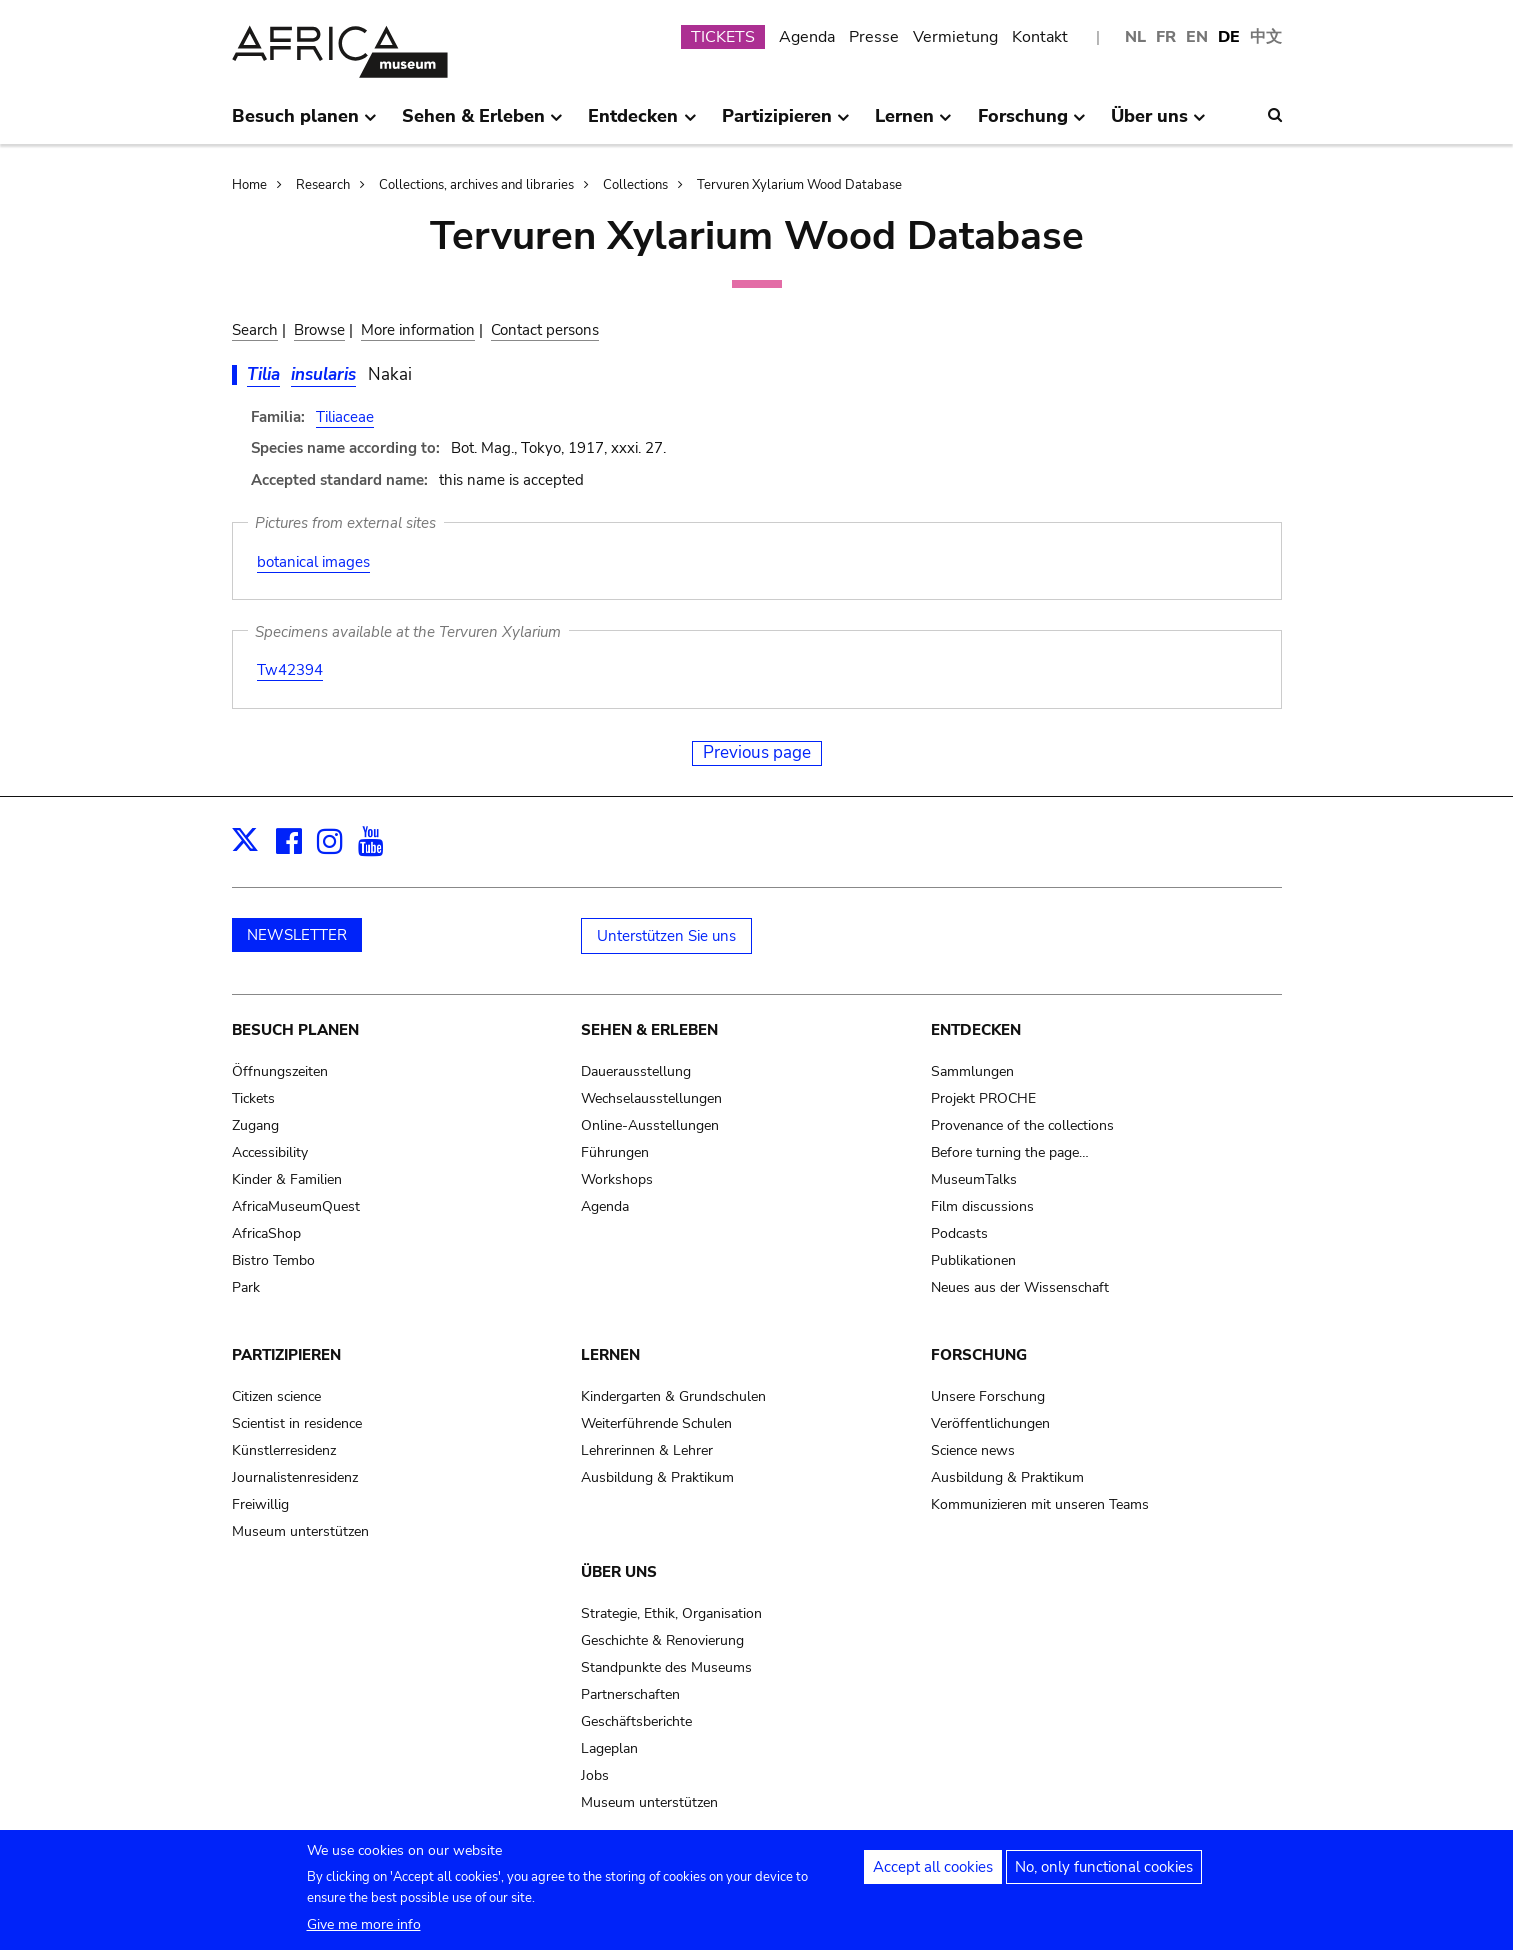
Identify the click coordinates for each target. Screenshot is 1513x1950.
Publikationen (973, 1260)
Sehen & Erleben (649, 1030)
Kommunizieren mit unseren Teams (1040, 1504)
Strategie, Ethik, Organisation (671, 1613)
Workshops (617, 1179)
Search (255, 330)
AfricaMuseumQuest (296, 1206)
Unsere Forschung (988, 1396)
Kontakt (1040, 37)
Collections (635, 185)
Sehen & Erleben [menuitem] (482, 124)
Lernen (610, 1355)
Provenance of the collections (1022, 1125)
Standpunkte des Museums (666, 1667)
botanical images (313, 562)
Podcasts (959, 1233)
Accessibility (270, 1152)
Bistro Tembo (273, 1260)
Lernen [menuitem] (913, 124)
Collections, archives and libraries (476, 185)
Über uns (619, 1572)
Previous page (757, 752)
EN (1197, 37)
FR (1166, 37)
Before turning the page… (1010, 1152)
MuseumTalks (974, 1179)
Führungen (615, 1152)
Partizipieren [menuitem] (786, 124)
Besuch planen (295, 1030)
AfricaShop (266, 1233)
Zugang (255, 1125)
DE (1229, 37)
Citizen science (276, 1396)
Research (323, 185)
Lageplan (609, 1748)
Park (246, 1287)
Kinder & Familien (287, 1179)
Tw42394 (290, 670)
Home (249, 185)
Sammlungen (972, 1071)
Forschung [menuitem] (1032, 124)
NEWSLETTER (297, 935)
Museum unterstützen (300, 1531)
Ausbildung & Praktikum (657, 1477)
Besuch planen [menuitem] (304, 124)
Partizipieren (286, 1355)
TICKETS (723, 37)
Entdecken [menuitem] (642, 124)
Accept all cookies (933, 1868)
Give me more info (364, 1925)
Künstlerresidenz (284, 1450)
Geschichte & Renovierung (662, 1640)
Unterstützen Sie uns (666, 936)
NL (1135, 37)
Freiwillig (260, 1504)
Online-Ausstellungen (650, 1125)
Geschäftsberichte (636, 1721)
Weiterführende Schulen (656, 1423)
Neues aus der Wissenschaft (1020, 1287)
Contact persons (545, 330)
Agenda (807, 37)
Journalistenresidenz (295, 1477)
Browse (319, 330)
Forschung (979, 1355)
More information (418, 330)
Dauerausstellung (636, 1071)
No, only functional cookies (1104, 1868)
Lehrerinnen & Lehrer (647, 1450)
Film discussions (982, 1206)
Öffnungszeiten (280, 1071)
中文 (1266, 37)
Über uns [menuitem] (1158, 124)
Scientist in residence (297, 1423)
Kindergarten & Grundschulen (673, 1396)
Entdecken (976, 1030)
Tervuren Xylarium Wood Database (799, 185)
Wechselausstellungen (651, 1098)
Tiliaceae (345, 417)
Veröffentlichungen (990, 1423)
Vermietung (955, 37)
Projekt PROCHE (983, 1098)
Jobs (595, 1775)
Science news (973, 1450)
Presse (874, 37)
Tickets (253, 1098)
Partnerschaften (630, 1694)
